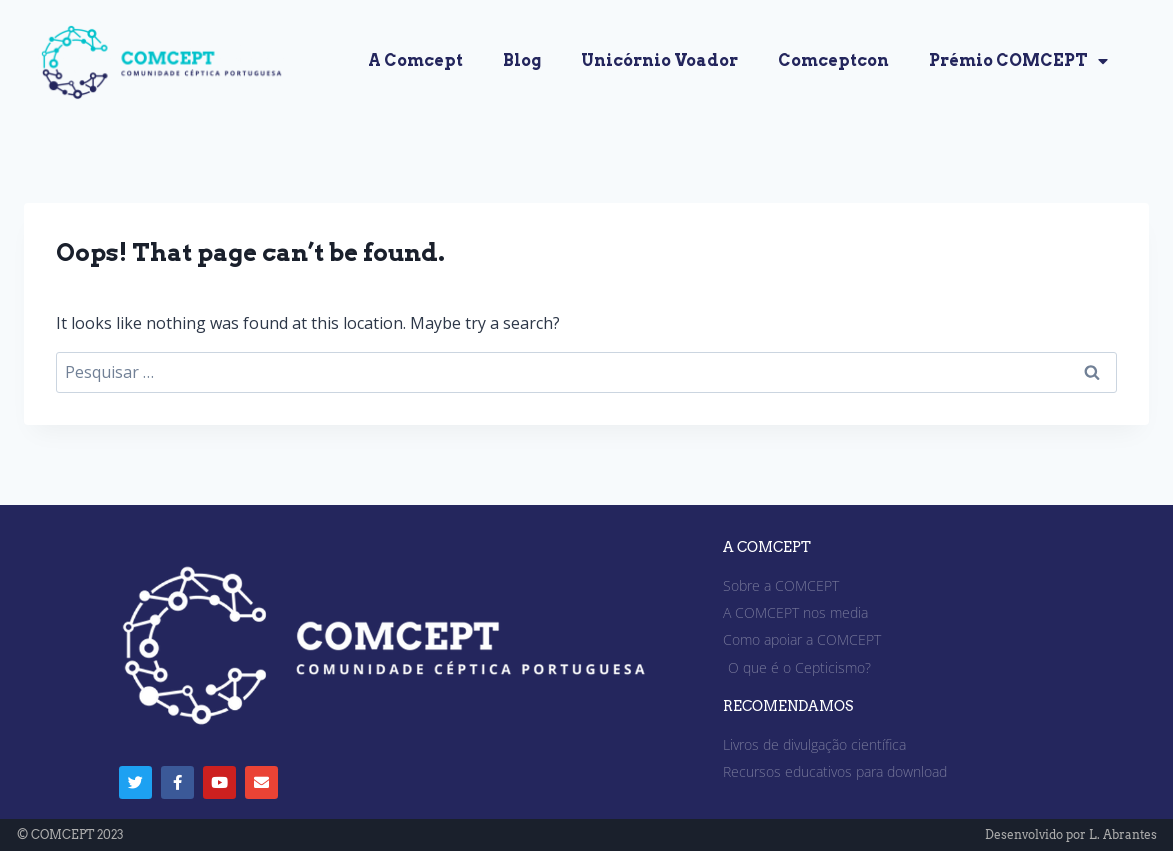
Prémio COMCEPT (1018, 61)
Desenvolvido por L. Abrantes (1071, 834)
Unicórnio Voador (659, 60)
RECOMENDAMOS (788, 706)
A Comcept (415, 60)
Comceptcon (833, 60)
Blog (522, 60)
